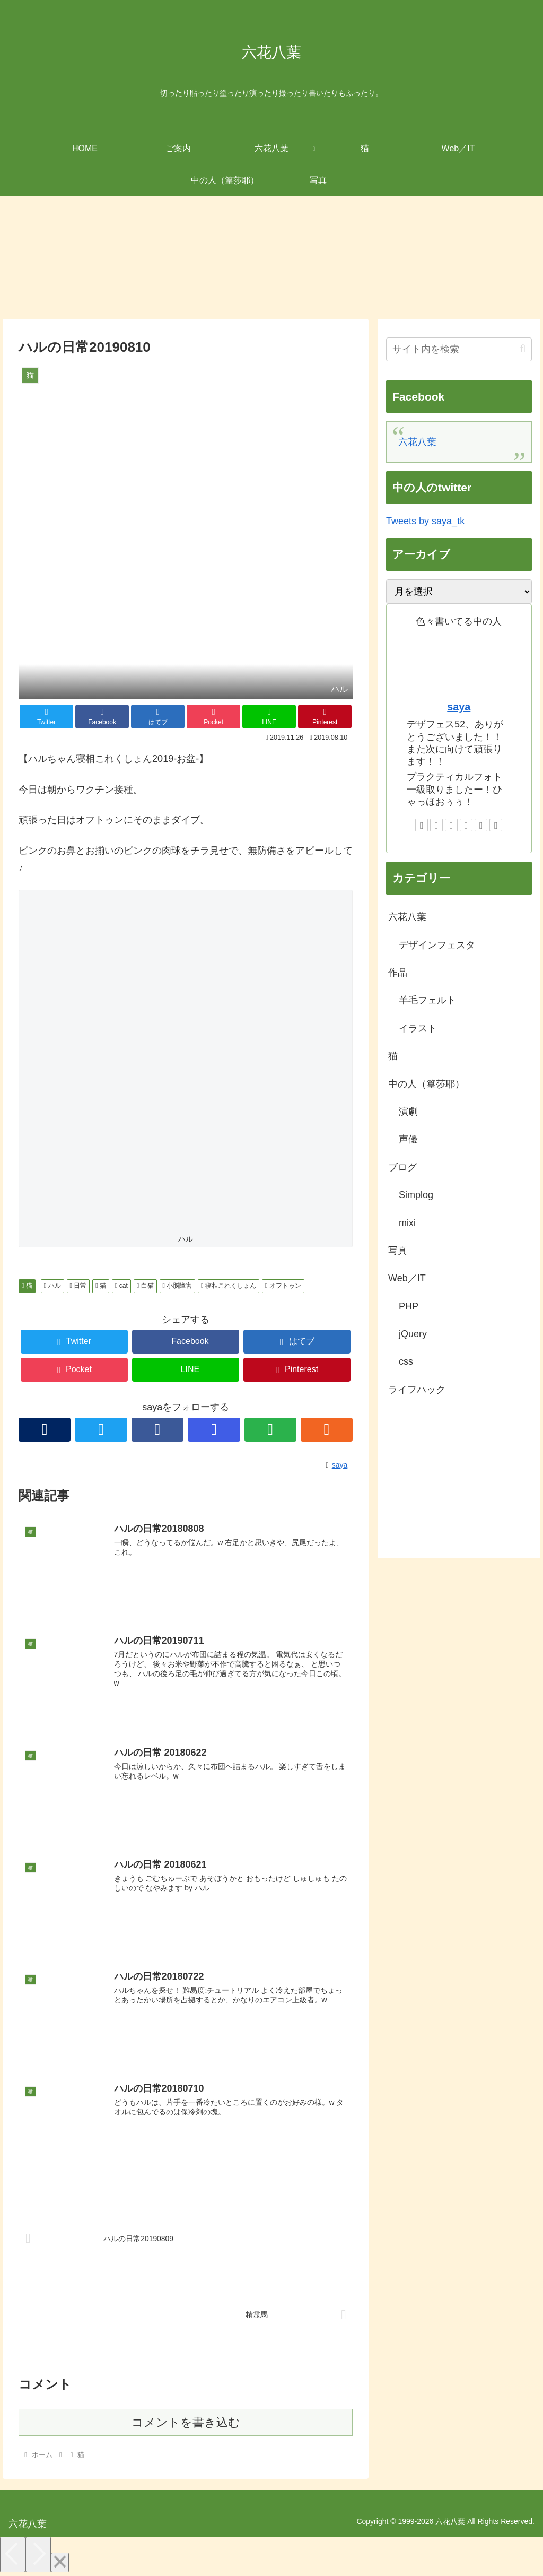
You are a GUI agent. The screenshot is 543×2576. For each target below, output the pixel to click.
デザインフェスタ (437, 945)
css (406, 1361)
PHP (408, 1306)
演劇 (408, 1111)
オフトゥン (283, 1285)
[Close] (60, 2563)
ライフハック (416, 1389)
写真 (397, 1250)
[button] (522, 349)
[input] (458, 349)
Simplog (416, 1195)
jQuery (413, 1334)
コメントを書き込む (186, 2423)
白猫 (145, 1285)
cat (121, 1285)
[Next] (38, 2555)
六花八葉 (417, 442)
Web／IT (407, 1278)
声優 (408, 1139)
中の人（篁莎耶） (426, 1084)
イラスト (418, 1028)
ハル (52, 1285)
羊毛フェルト (427, 1000)
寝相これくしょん (228, 1285)
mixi (407, 1223)
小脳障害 (177, 1285)
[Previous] (12, 2555)
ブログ (402, 1167)
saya (458, 707)
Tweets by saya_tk (425, 521)
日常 (78, 1285)
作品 (397, 972)
